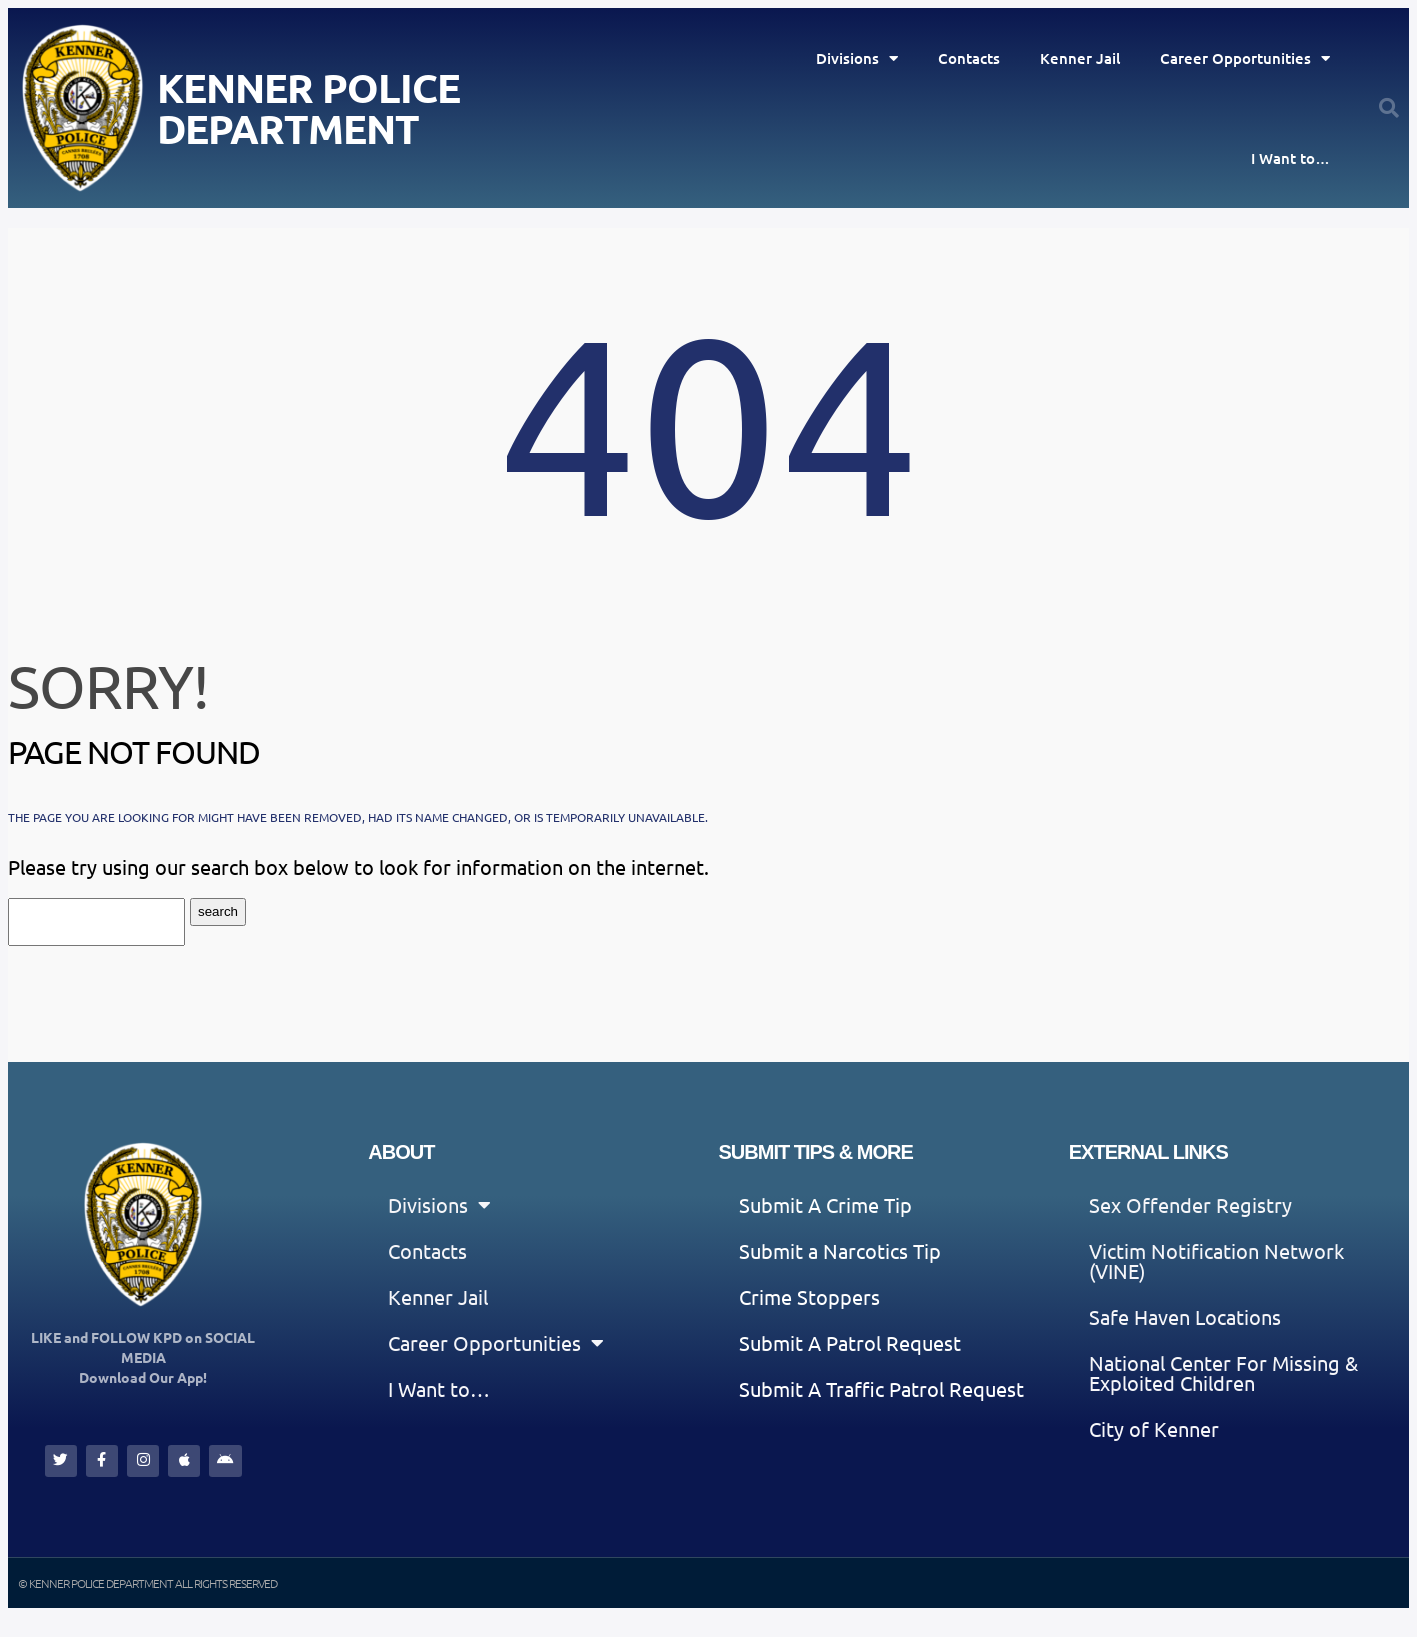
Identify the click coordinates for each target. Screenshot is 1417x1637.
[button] (1389, 108)
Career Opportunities (1245, 58)
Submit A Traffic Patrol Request (881, 1388)
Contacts (969, 58)
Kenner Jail (1080, 58)
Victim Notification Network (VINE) (1216, 1260)
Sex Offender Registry (1190, 1204)
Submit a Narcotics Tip (840, 1250)
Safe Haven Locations (1185, 1316)
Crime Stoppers (809, 1296)
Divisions (857, 58)
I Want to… (1290, 158)
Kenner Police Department (308, 107)
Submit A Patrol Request (850, 1342)
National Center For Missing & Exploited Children (1223, 1372)
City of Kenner (1154, 1428)
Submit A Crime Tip (825, 1204)
